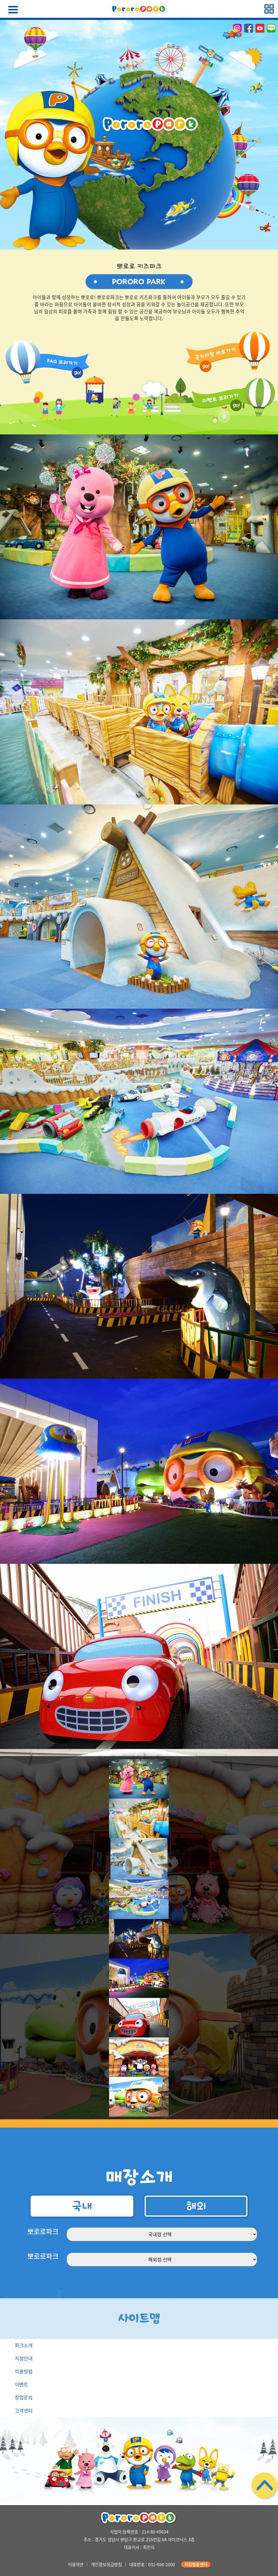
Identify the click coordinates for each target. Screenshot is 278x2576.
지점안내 (24, 2358)
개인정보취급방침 (106, 2564)
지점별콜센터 (195, 2564)
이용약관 (75, 2564)
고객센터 (24, 2410)
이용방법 (24, 2371)
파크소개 (24, 2345)
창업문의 (24, 2397)
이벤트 (21, 2384)
